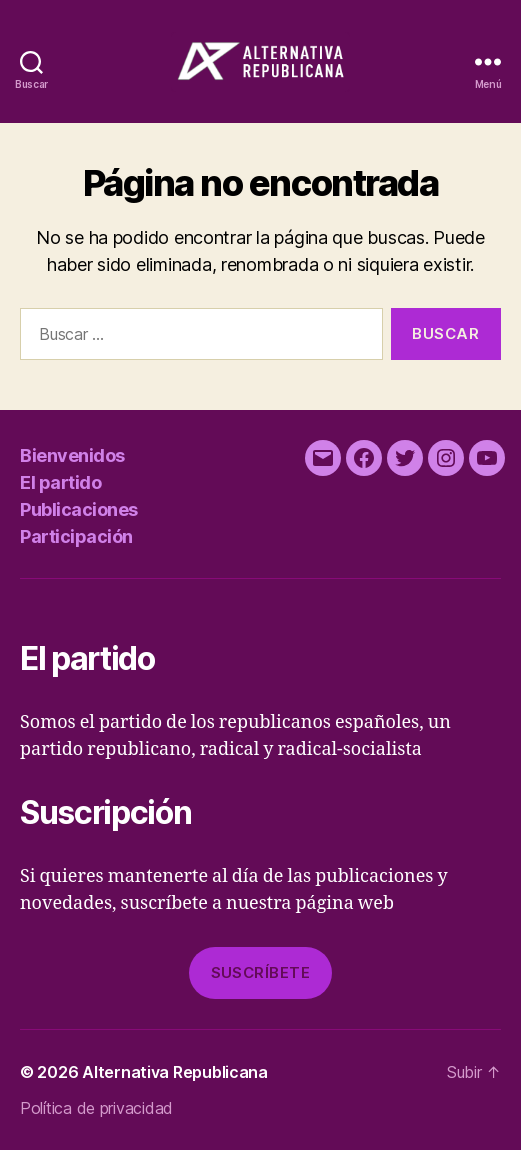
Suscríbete (261, 972)
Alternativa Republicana (175, 1072)
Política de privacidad (96, 1108)
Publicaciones (79, 509)
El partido (60, 482)
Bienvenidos (72, 455)
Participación (76, 536)
